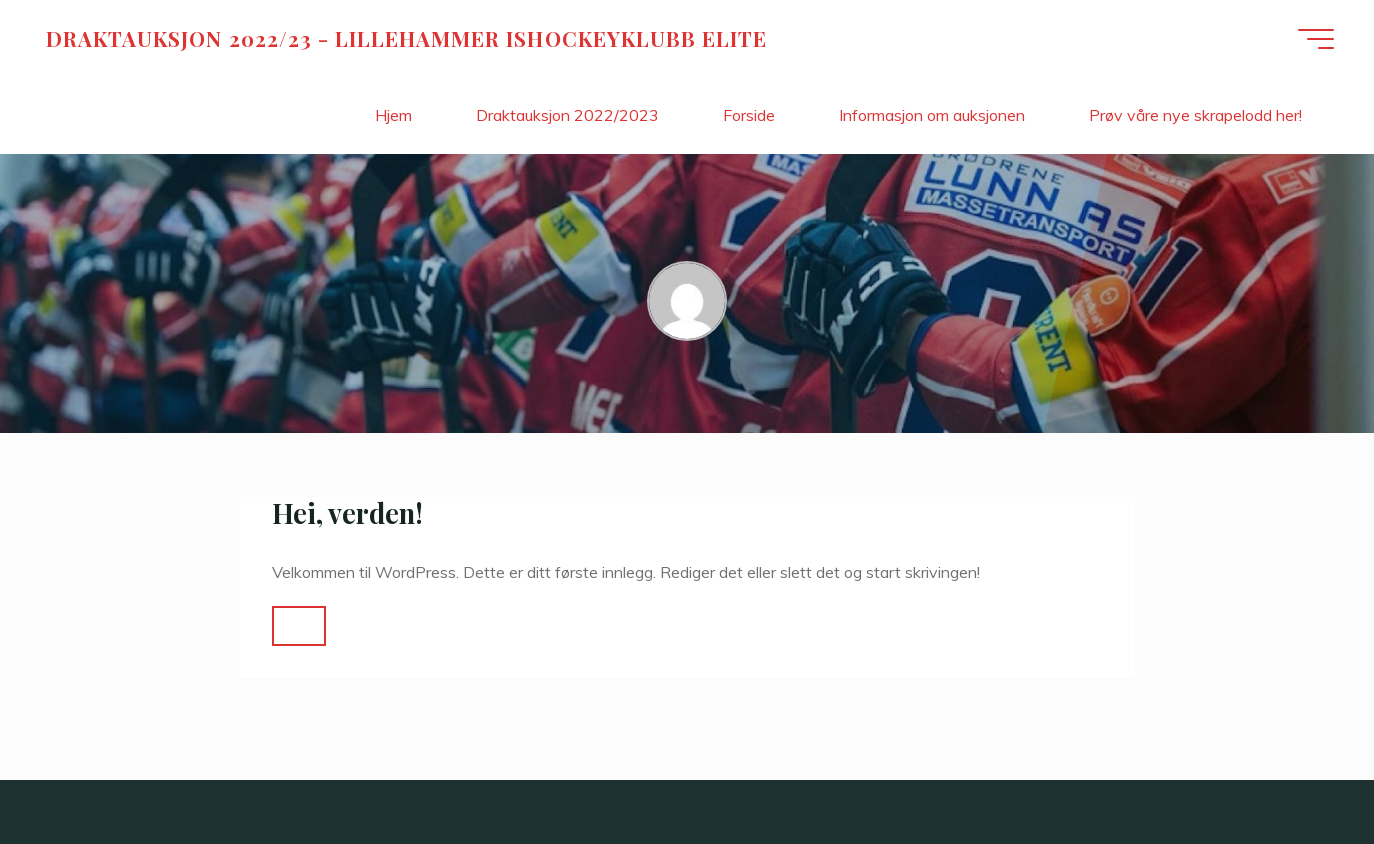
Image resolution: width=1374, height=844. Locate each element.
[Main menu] (1316, 39)
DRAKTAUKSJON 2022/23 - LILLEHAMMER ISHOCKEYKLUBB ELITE (406, 38)
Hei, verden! (347, 513)
